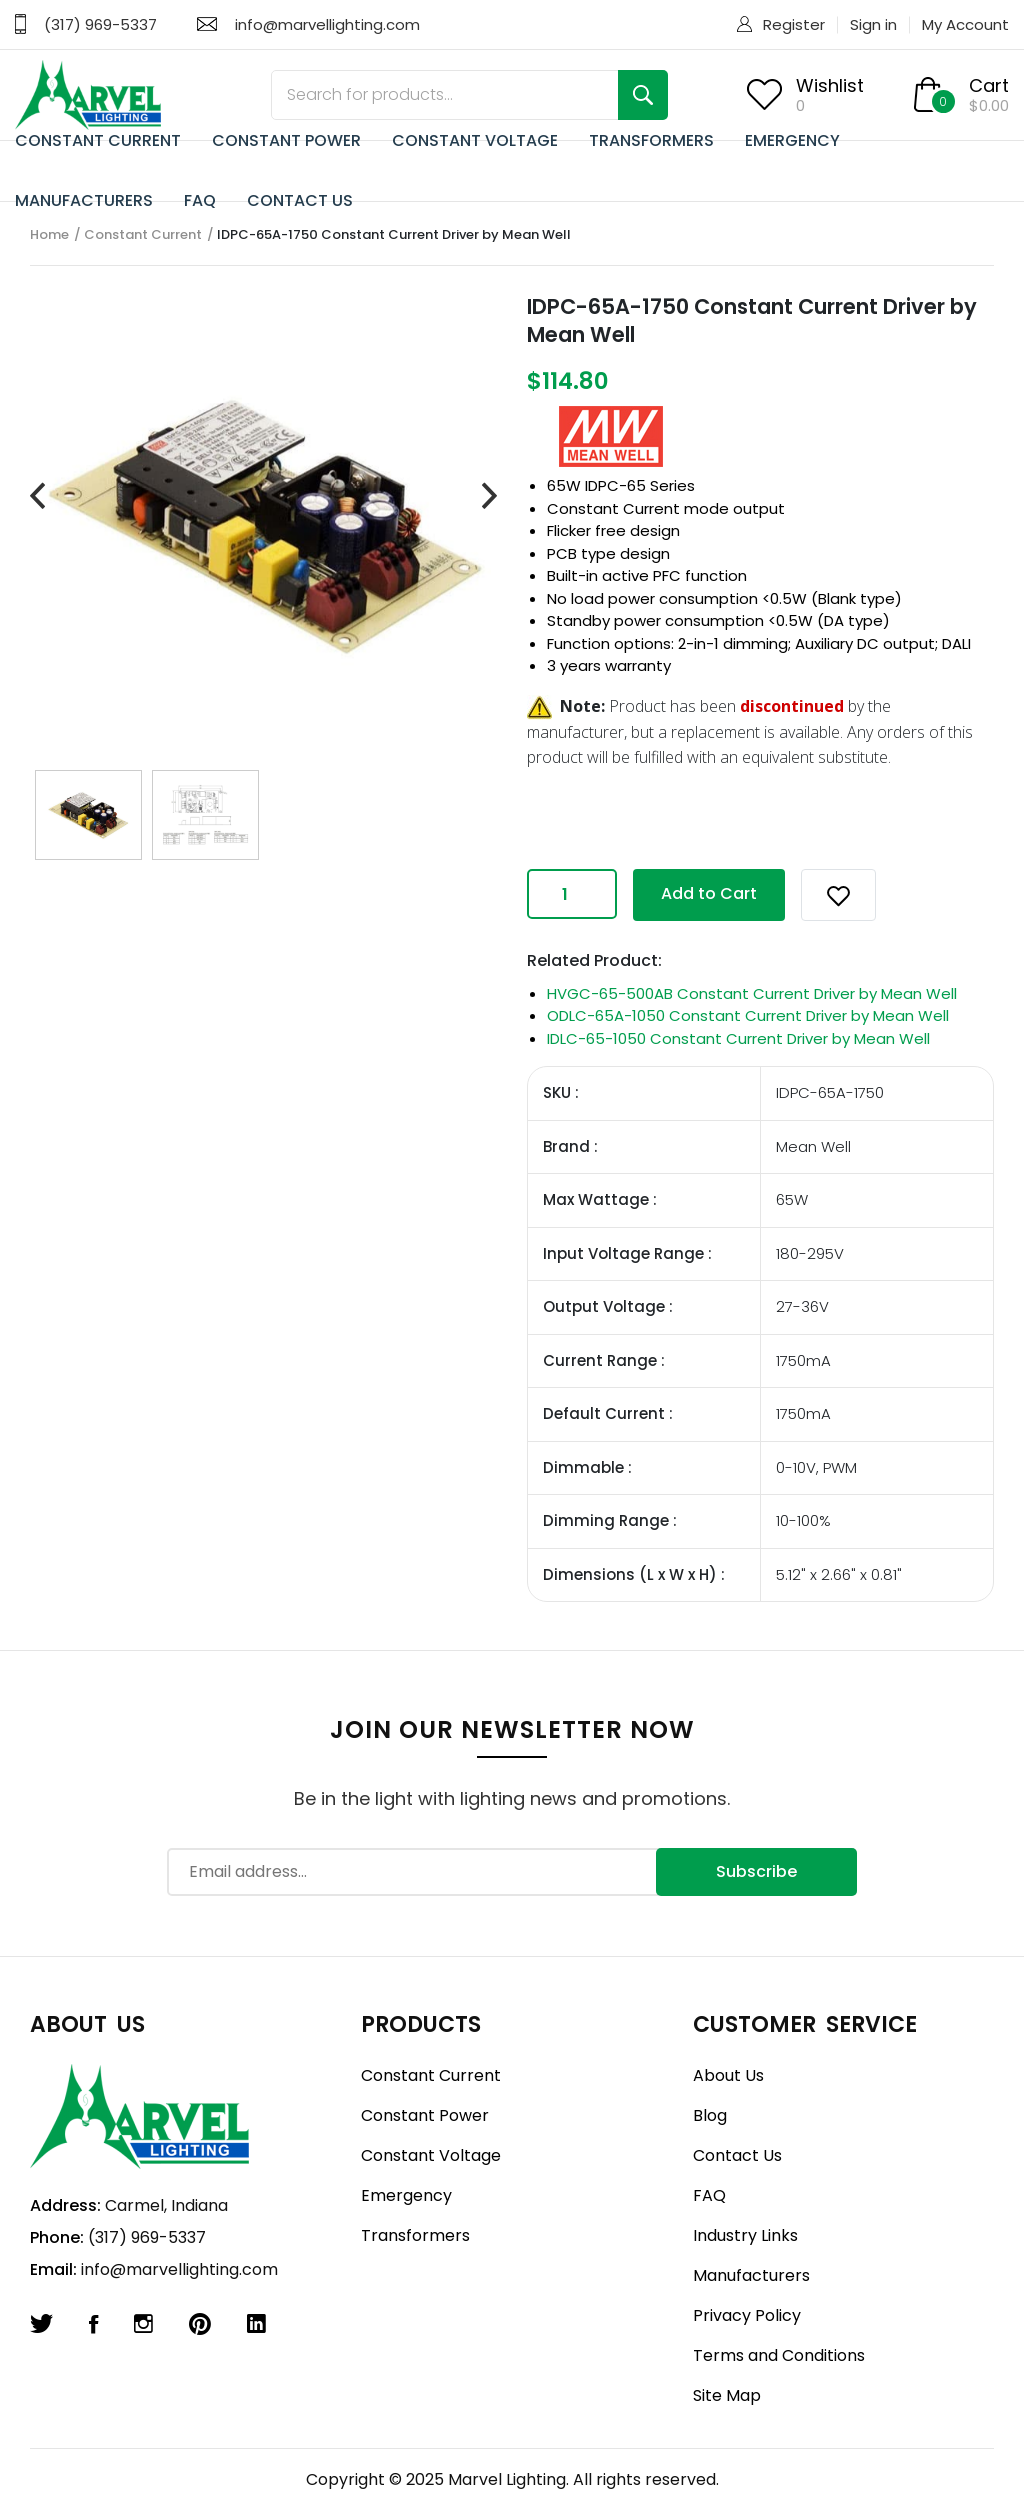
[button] (838, 895)
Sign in (873, 24)
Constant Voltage (431, 2155)
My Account (965, 24)
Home (49, 234)
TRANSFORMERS (651, 140)
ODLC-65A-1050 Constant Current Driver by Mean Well (748, 1015)
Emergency (406, 2195)
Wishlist (830, 85)
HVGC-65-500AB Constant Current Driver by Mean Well (752, 993)
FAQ (200, 200)
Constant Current (143, 234)
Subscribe (756, 1871)
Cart (989, 85)
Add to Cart (709, 893)
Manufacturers (751, 2275)
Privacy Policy (747, 2315)
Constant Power (425, 2115)
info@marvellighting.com (327, 24)
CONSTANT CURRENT (98, 140)
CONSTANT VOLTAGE (475, 140)
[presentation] (37, 497)
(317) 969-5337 (100, 24)
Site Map (727, 2395)
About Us (728, 2075)
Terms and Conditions (779, 2355)
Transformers (415, 2235)
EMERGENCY (792, 140)
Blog (710, 2115)
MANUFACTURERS (84, 200)
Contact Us (737, 2155)
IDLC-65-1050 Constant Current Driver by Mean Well (738, 1038)
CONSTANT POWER (286, 140)
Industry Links (745, 2235)
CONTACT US (300, 200)
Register (794, 24)
